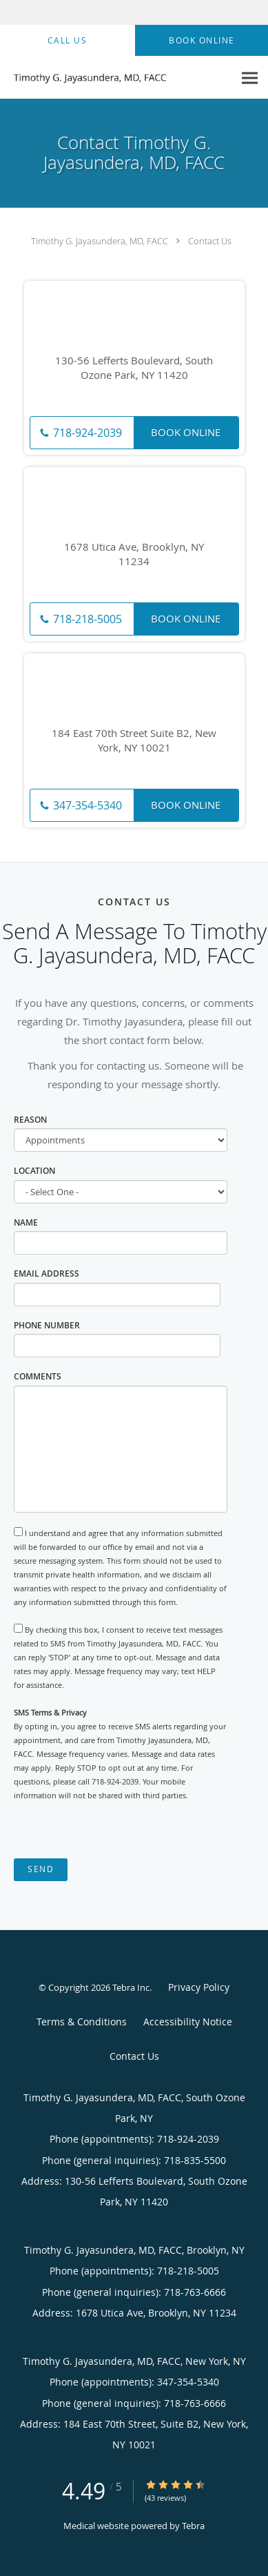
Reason (30, 1119)
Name (26, 1222)
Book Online (185, 432)
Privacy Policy (198, 1987)
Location (34, 1171)
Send (41, 1869)
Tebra (193, 2525)
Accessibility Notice (187, 2021)
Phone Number (47, 1325)
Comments (37, 1376)
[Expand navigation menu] (249, 77)
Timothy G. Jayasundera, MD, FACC (99, 241)
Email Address (46, 1273)
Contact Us (209, 241)
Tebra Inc (131, 1987)
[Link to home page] (117, 78)
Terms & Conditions (82, 2021)
